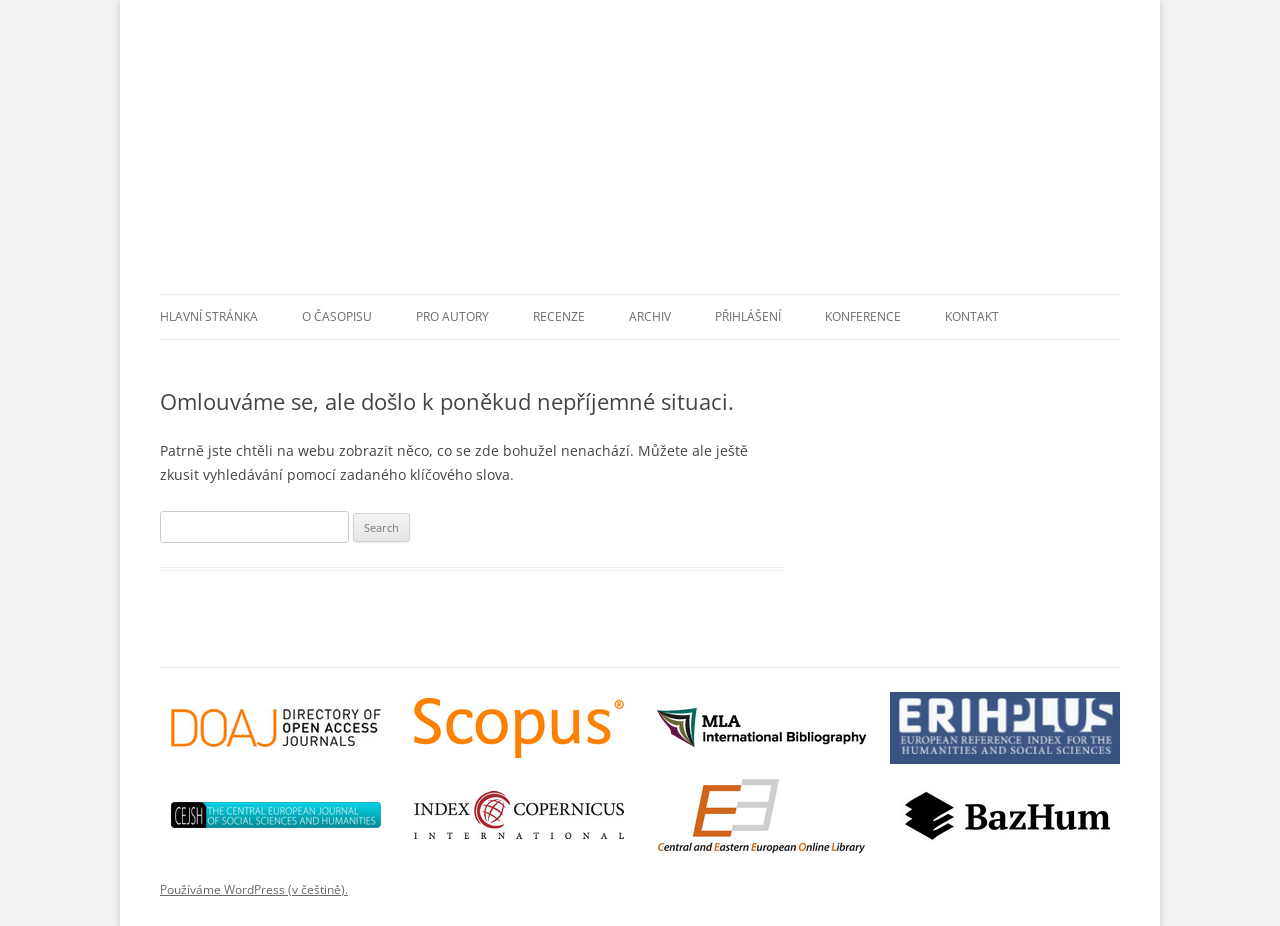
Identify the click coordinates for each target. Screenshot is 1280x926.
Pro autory (452, 316)
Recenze (559, 316)
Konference (863, 316)
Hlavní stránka (209, 316)
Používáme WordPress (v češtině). (254, 889)
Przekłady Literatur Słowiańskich (650, 164)
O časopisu (337, 316)
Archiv (650, 316)
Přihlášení (748, 316)
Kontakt (972, 316)
